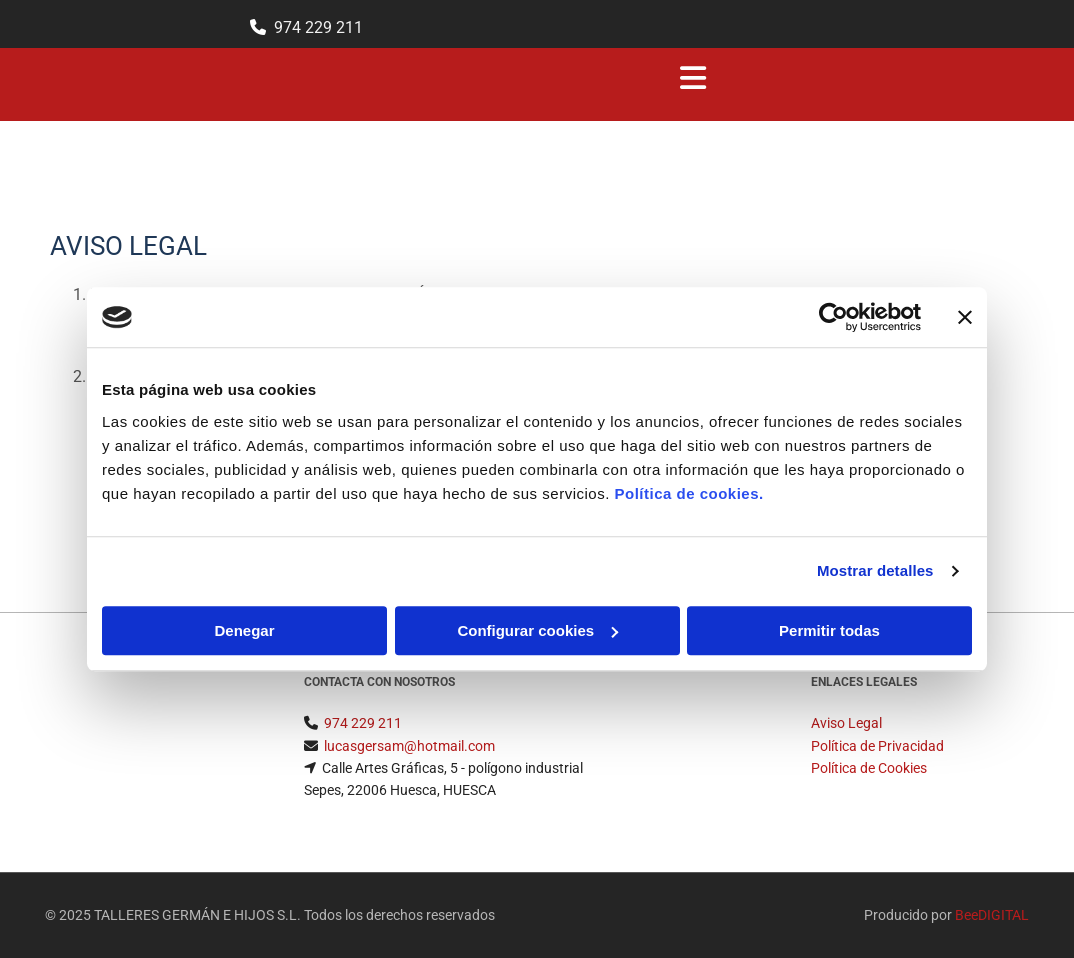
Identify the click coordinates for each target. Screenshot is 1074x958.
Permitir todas (829, 630)
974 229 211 (318, 27)
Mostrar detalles (875, 570)
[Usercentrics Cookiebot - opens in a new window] (833, 317)
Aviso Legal (846, 723)
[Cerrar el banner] (965, 317)
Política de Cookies (869, 768)
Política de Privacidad (877, 746)
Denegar (244, 630)
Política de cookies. (688, 493)
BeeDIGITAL (992, 915)
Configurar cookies (537, 630)
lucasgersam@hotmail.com (409, 746)
